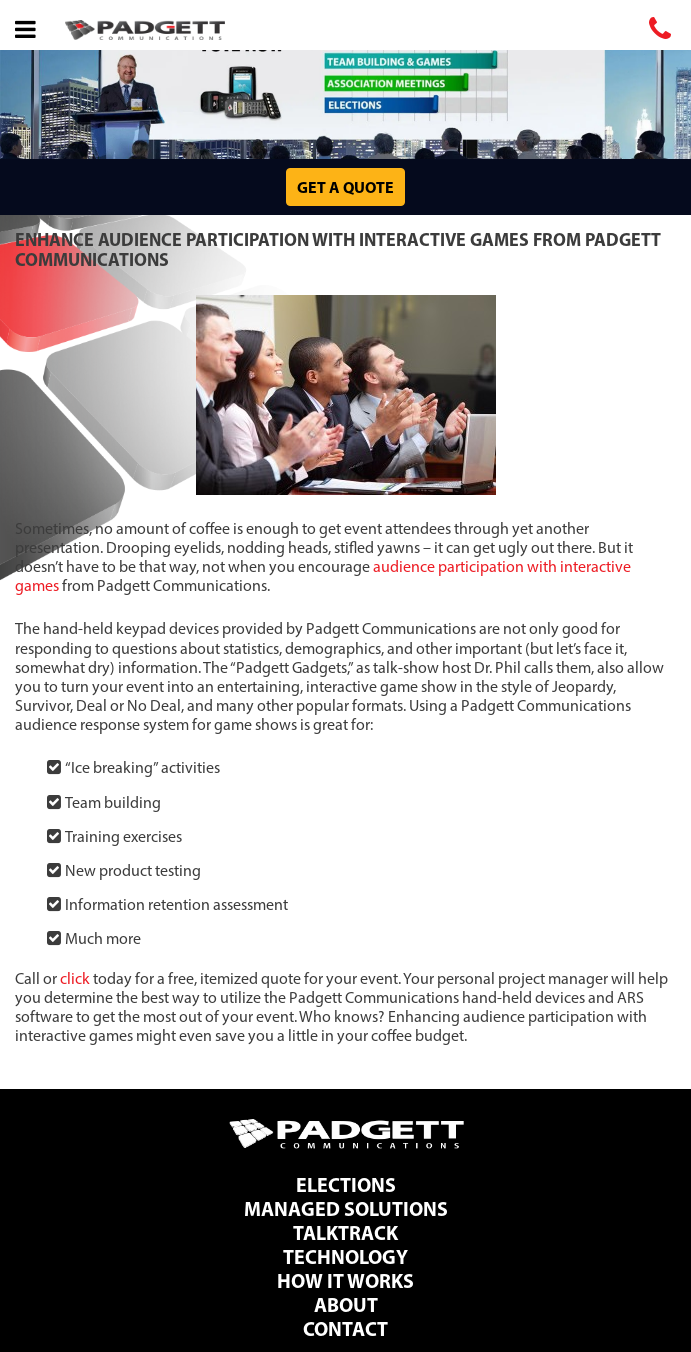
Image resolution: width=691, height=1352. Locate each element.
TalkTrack (345, 1232)
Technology (345, 1256)
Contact (345, 1328)
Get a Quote (345, 187)
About (346, 1304)
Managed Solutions (346, 1208)
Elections (346, 1184)
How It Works (345, 1280)
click (75, 978)
